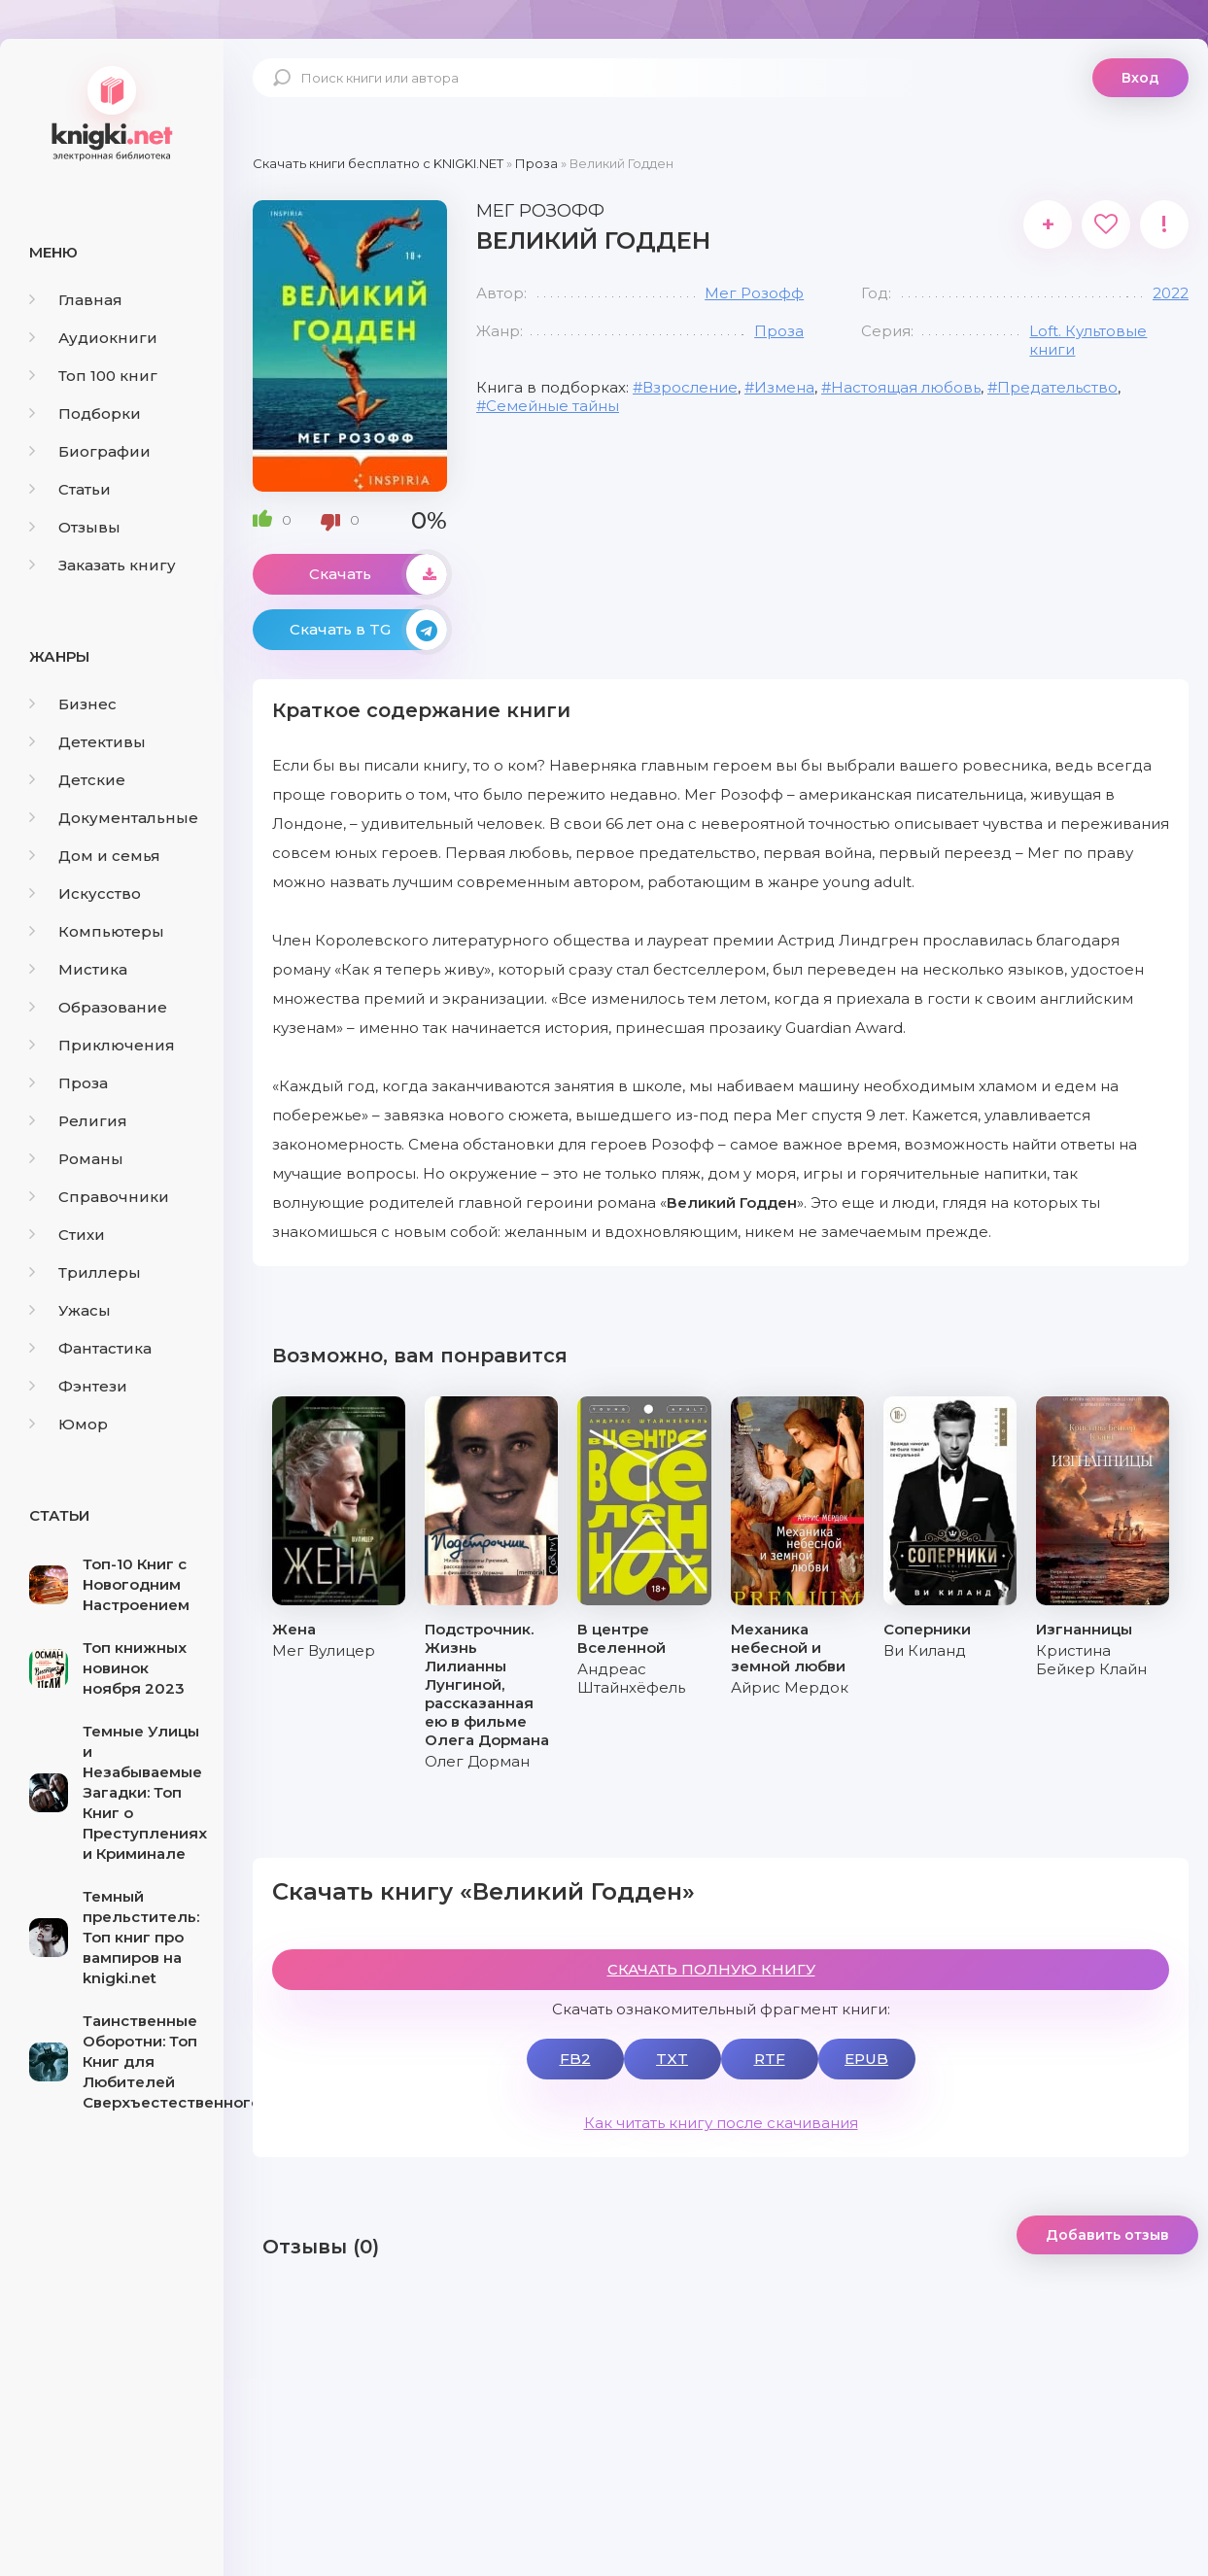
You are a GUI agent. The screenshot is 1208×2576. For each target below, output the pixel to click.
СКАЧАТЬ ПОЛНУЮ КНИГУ (711, 1969)
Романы (76, 1159)
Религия (78, 1121)
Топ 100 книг (93, 375)
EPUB (866, 2058)
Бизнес (73, 704)
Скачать (378, 574)
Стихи (67, 1234)
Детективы (87, 742)
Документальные (113, 817)
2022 (1171, 293)
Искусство (85, 893)
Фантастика (90, 1348)
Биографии (90, 451)
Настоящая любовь (906, 387)
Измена (784, 387)
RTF (769, 2058)
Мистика (78, 969)
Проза (68, 1083)
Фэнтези (78, 1386)
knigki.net (112, 111)
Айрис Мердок (789, 1687)
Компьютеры (96, 931)
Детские (77, 780)
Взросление (690, 387)
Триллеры (85, 1272)
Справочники (99, 1196)
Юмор (68, 1424)
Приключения (102, 1045)
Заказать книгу (102, 565)
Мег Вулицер (323, 1650)
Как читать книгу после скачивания (721, 2122)
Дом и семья (94, 855)
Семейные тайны (552, 405)
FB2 (575, 2058)
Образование (98, 1007)
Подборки (85, 413)
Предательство (1057, 387)
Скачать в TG (368, 629)
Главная (75, 300)
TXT (672, 2058)
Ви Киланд (924, 1650)
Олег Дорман (477, 1761)
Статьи (70, 489)
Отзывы (75, 527)
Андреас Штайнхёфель (631, 1678)
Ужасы (70, 1310)
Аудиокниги (93, 337)
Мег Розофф (754, 293)
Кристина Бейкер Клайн (1091, 1659)
